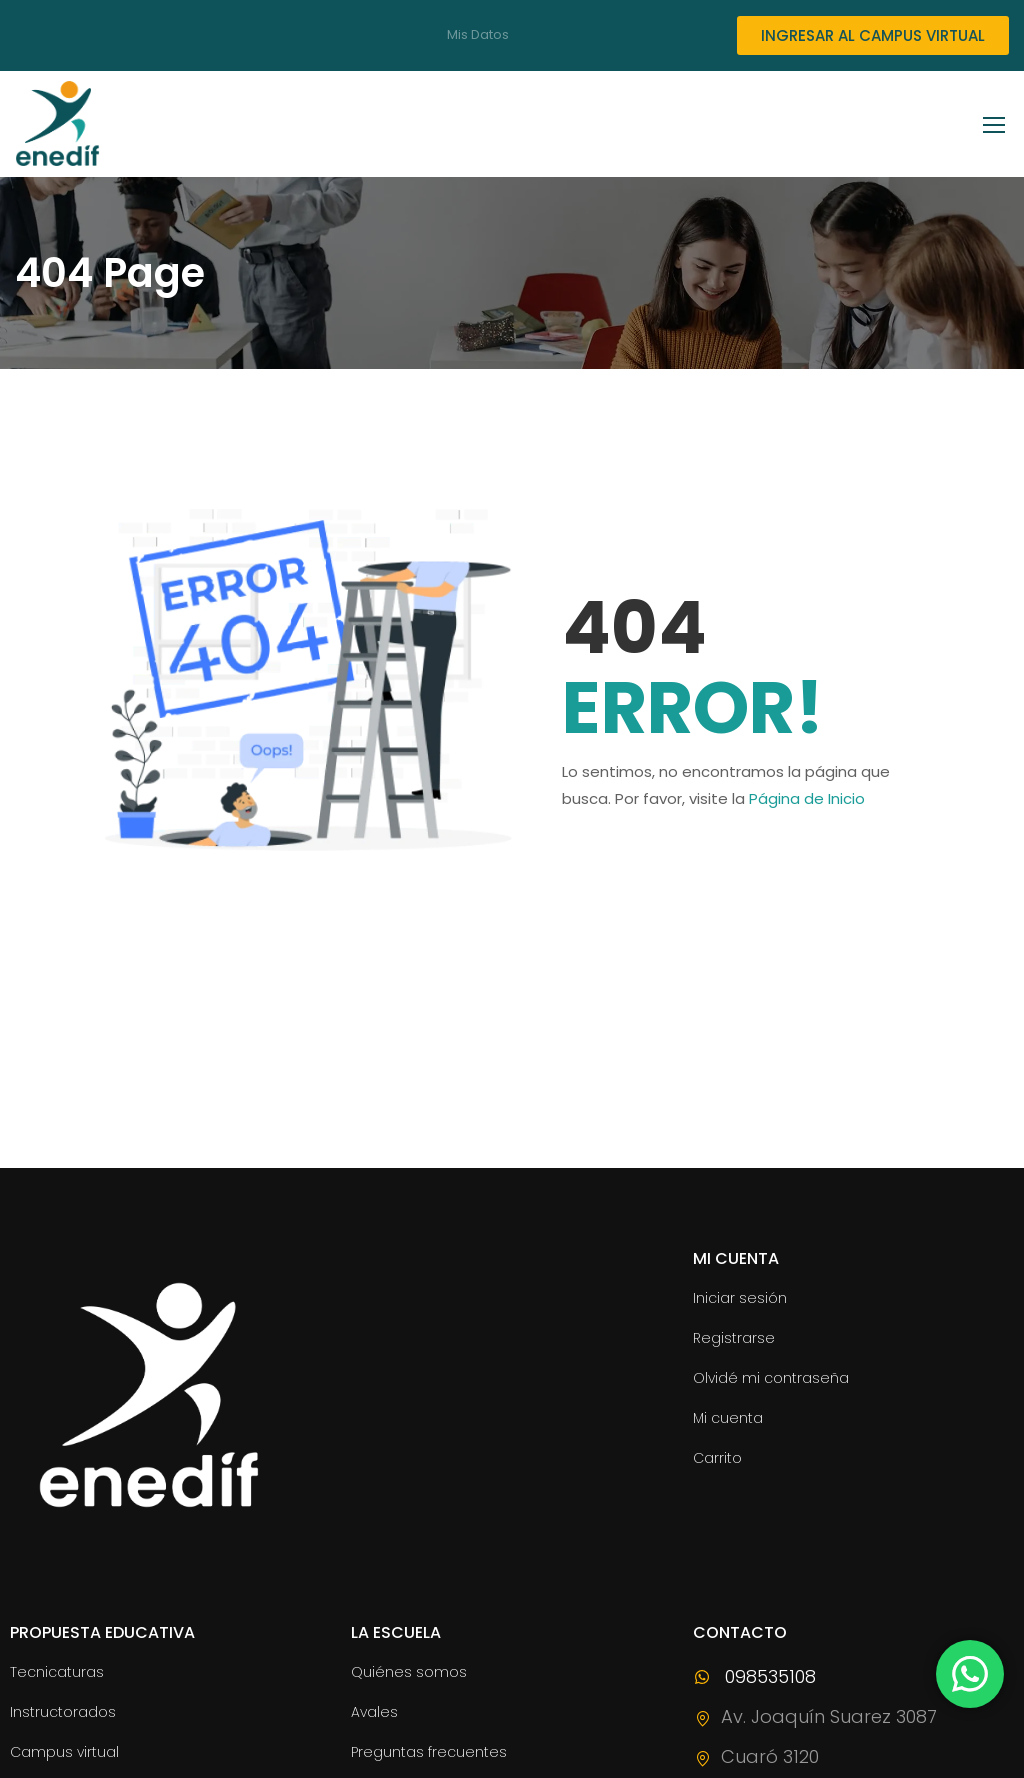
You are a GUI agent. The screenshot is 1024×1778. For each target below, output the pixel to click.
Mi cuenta (728, 1418)
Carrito (717, 1458)
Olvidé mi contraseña (771, 1378)
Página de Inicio (807, 798)
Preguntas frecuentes (429, 1752)
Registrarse (734, 1338)
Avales (374, 1712)
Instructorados (63, 1712)
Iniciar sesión (740, 1298)
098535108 (754, 1676)
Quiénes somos (409, 1672)
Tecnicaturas (57, 1672)
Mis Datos (478, 35)
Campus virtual (64, 1752)
